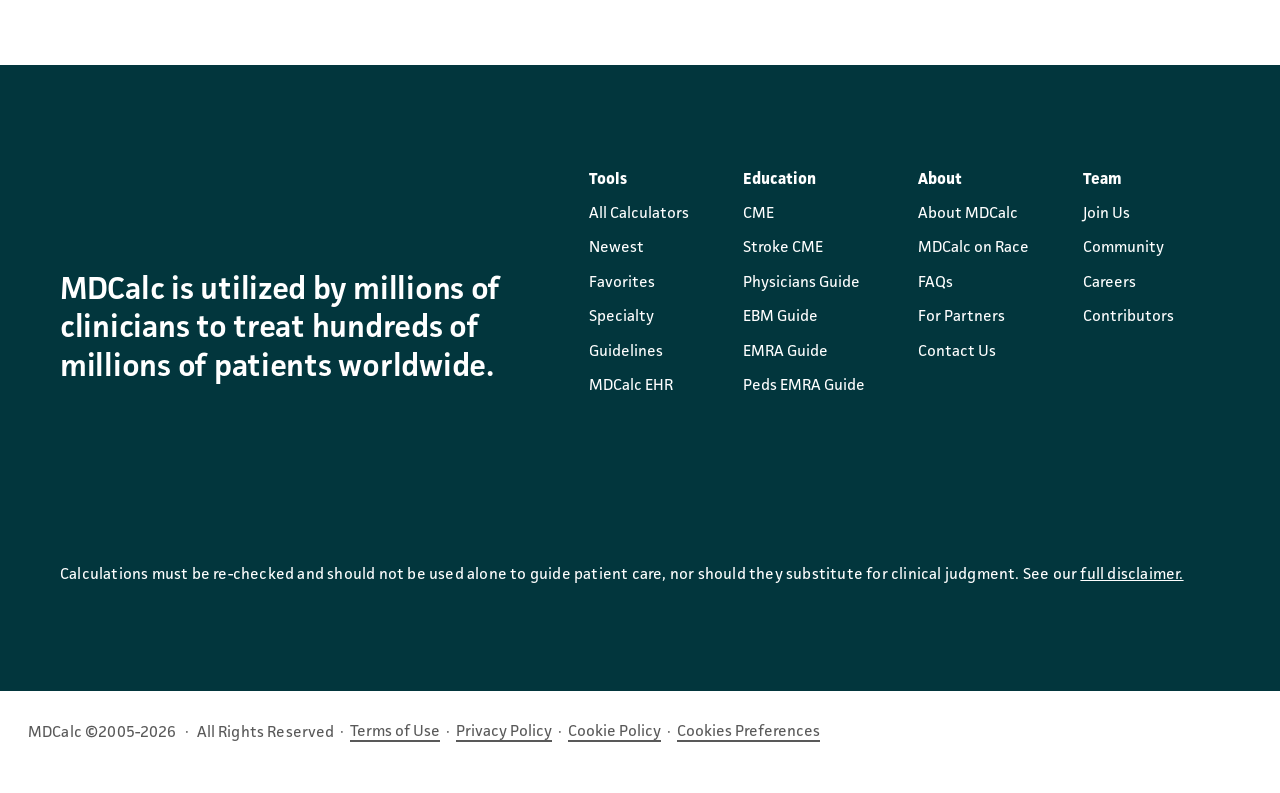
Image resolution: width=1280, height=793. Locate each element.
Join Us (1106, 214)
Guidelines (626, 352)
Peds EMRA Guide (804, 386)
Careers (1109, 283)
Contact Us (957, 352)
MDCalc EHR (631, 386)
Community (1123, 248)
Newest (616, 248)
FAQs (935, 283)
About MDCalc (968, 214)
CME (758, 214)
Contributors (1128, 317)
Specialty (621, 317)
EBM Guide (780, 317)
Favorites (622, 283)
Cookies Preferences (748, 732)
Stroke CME (783, 248)
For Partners (961, 317)
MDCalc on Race (973, 248)
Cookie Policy (614, 732)
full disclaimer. (1131, 575)
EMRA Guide (785, 352)
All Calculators (639, 214)
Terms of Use (395, 732)
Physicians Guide (801, 283)
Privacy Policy (504, 732)
